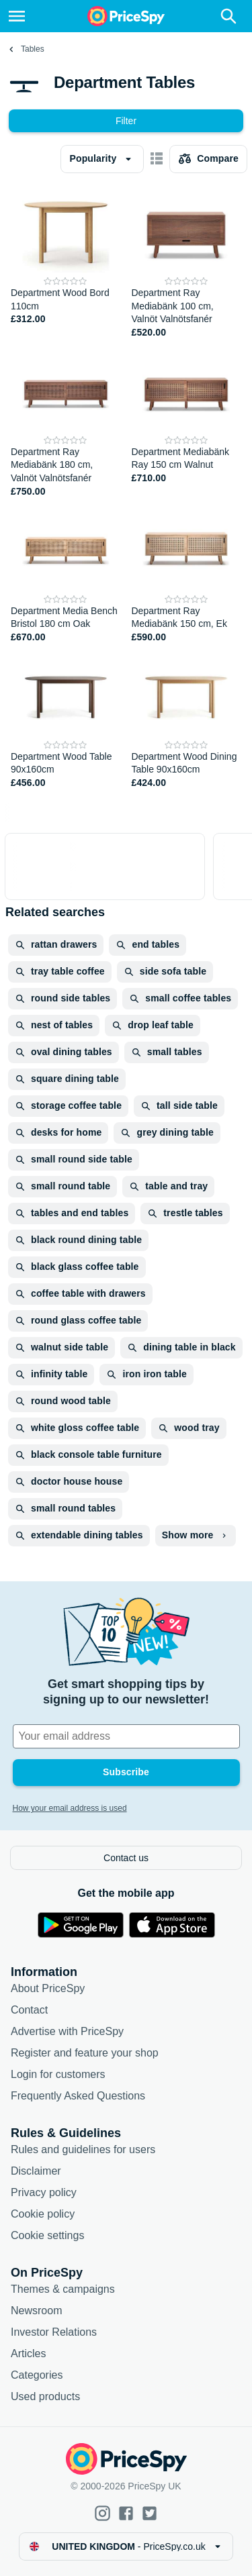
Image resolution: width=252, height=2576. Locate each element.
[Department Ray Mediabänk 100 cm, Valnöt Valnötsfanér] (186, 262)
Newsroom (36, 2310)
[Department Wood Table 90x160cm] (65, 720)
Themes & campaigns (63, 2289)
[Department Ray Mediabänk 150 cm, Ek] (186, 574)
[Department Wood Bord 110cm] (65, 262)
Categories (36, 2375)
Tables (32, 49)
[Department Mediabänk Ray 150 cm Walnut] (186, 421)
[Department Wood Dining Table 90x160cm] (186, 720)
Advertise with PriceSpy (67, 2031)
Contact (29, 2010)
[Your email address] (126, 1736)
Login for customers (58, 2074)
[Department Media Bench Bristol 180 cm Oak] (65, 574)
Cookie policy (43, 2214)
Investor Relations (54, 2332)
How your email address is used (70, 1808)
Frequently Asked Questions (78, 2095)
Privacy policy (44, 2192)
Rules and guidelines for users (83, 2149)
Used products (45, 2396)
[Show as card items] (156, 159)
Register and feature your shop (85, 2053)
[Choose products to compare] (208, 159)
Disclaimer (36, 2171)
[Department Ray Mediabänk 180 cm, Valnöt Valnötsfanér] (65, 421)
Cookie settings (47, 2235)
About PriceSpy (48, 1988)
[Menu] (17, 16)
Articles (28, 2353)
